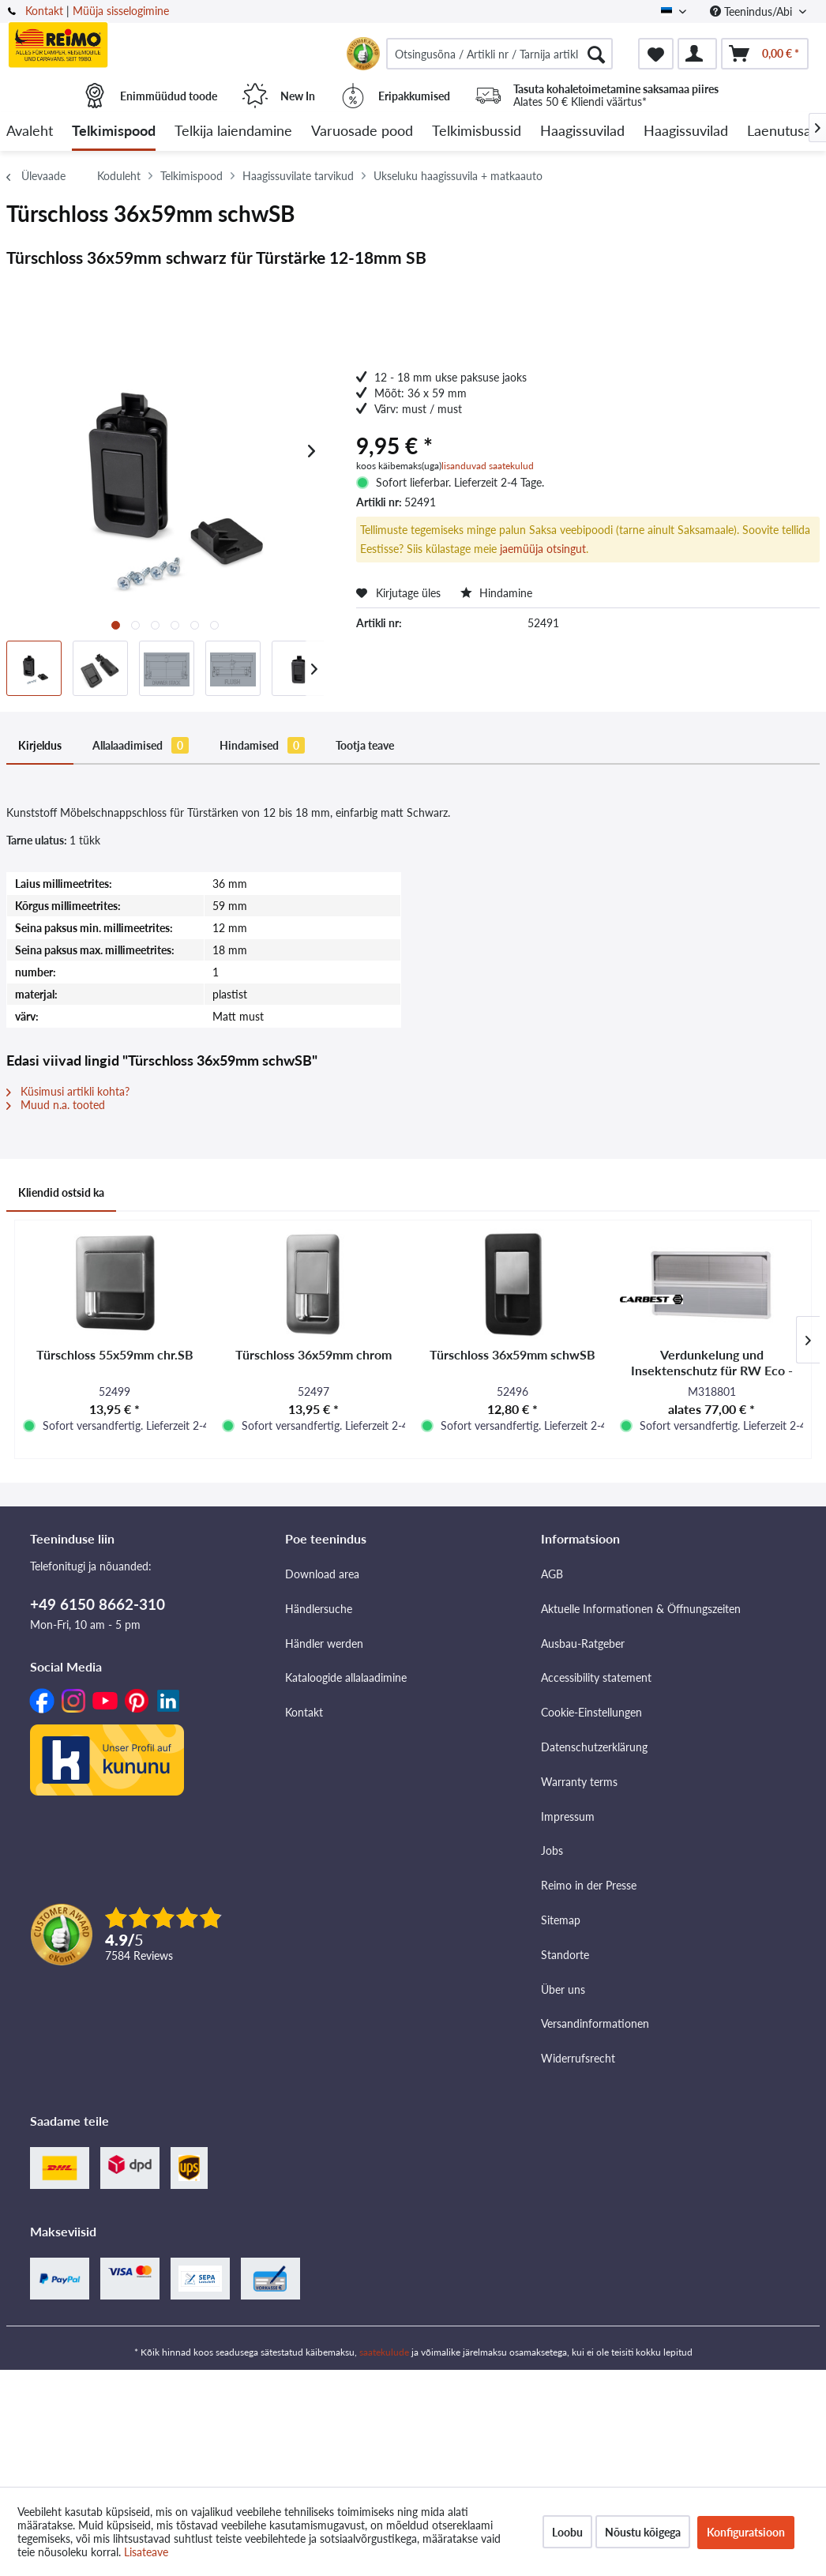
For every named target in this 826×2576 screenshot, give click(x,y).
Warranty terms (579, 1781)
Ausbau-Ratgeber (583, 1643)
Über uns (563, 1989)
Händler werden (324, 1643)
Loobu (567, 2532)
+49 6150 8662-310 (97, 1604)
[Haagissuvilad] (582, 131)
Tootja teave (365, 745)
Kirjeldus (40, 745)
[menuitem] (499, 54)
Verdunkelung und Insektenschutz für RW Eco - (712, 1362)
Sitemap (560, 1920)
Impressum (568, 1816)
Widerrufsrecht (578, 2058)
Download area (322, 1574)
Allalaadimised (140, 745)
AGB (552, 1574)
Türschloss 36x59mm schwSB (512, 1354)
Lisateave (146, 2552)
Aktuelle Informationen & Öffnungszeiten (641, 1608)
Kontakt (44, 10)
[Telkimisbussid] (476, 131)
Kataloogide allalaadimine (346, 1677)
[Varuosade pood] (362, 131)
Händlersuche (318, 1608)
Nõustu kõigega (643, 2532)
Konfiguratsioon (746, 2532)
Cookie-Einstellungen (591, 1712)
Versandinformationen (595, 2023)
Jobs (552, 1850)
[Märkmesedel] (656, 54)
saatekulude (384, 2352)
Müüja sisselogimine (121, 10)
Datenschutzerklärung (594, 1747)
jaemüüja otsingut (543, 548)
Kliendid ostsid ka (61, 1192)
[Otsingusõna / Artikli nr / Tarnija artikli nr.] (499, 54)
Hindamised (262, 745)
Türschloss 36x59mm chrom (313, 1354)
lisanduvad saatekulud (487, 466)
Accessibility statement (596, 1677)
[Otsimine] (596, 54)
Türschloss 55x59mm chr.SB (114, 1354)
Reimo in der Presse (588, 1885)
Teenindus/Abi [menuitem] (752, 11)
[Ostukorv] (765, 54)
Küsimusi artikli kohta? (68, 1091)
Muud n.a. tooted (55, 1104)
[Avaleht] (29, 131)
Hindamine (496, 593)
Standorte (565, 1954)
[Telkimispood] (114, 131)
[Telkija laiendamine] (233, 131)
